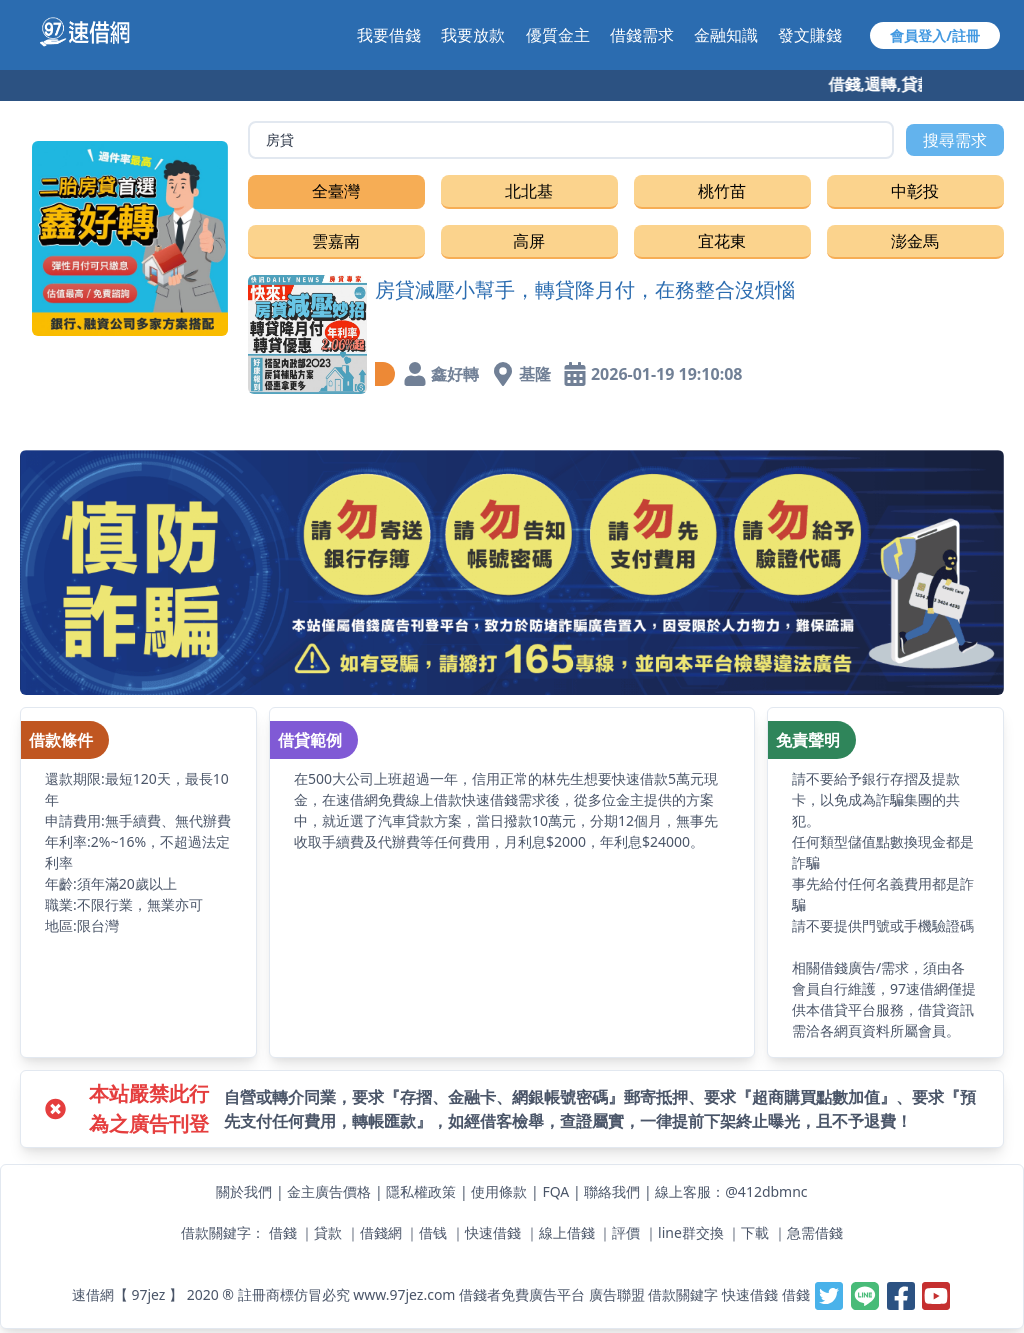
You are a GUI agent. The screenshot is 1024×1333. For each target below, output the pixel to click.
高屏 (529, 241)
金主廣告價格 (329, 1191)
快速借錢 (493, 1232)
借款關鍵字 (683, 1293)
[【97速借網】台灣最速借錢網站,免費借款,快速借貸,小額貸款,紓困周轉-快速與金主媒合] (96, 32)
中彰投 (915, 191)
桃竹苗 (722, 191)
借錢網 (381, 1232)
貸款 (328, 1232)
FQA (555, 1191)
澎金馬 (915, 241)
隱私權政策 (421, 1191)
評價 (626, 1232)
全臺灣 (336, 191)
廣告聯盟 (617, 1293)
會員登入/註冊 (935, 35)
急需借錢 (815, 1232)
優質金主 (558, 35)
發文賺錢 (810, 35)
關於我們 (244, 1191)
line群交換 (691, 1232)
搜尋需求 (955, 140)
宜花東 (722, 241)
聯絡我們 (612, 1191)
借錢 (283, 1232)
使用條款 (499, 1191)
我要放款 (473, 35)
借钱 (433, 1232)
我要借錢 (389, 35)
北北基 (529, 191)
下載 (755, 1232)
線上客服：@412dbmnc (731, 1191)
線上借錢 (567, 1232)
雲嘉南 (336, 241)
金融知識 (726, 35)
